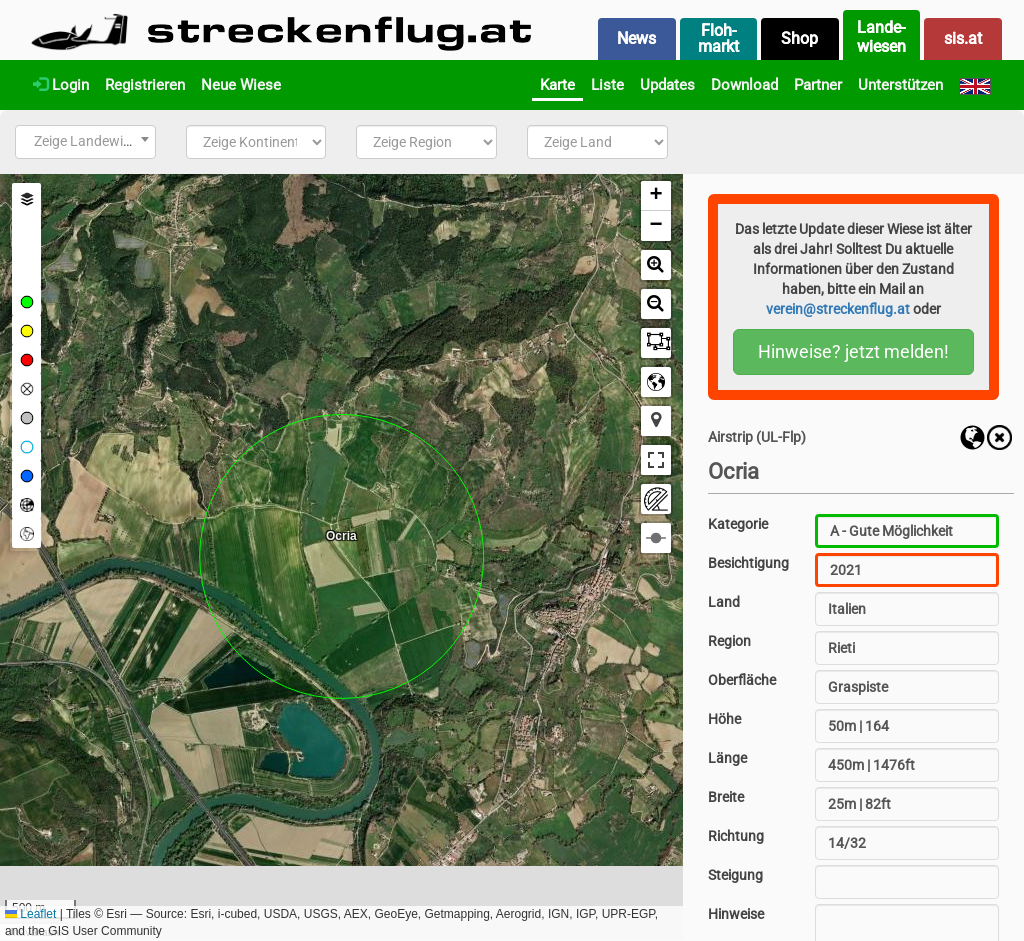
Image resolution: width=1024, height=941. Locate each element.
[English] (975, 85)
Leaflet (30, 914)
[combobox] (85, 142)
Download (744, 85)
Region (729, 641)
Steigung (735, 875)
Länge (727, 758)
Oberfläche (742, 680)
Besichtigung (748, 563)
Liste (607, 85)
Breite (726, 797)
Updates (667, 85)
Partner (818, 85)
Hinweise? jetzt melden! (853, 351)
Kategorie (738, 524)
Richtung (736, 836)
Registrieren (145, 85)
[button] (656, 196)
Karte (557, 85)
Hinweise (736, 914)
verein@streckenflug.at (838, 309)
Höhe (724, 719)
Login (61, 85)
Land (724, 602)
